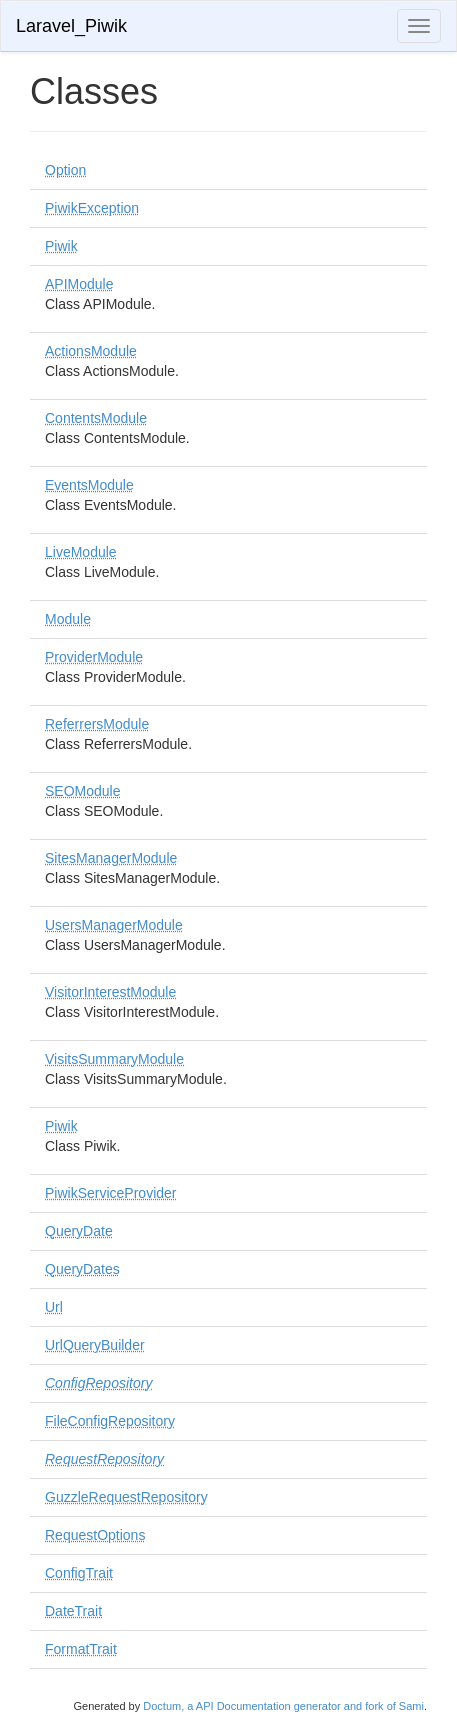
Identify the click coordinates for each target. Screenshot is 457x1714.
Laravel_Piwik (71, 26)
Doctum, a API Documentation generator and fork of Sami (283, 1706)
